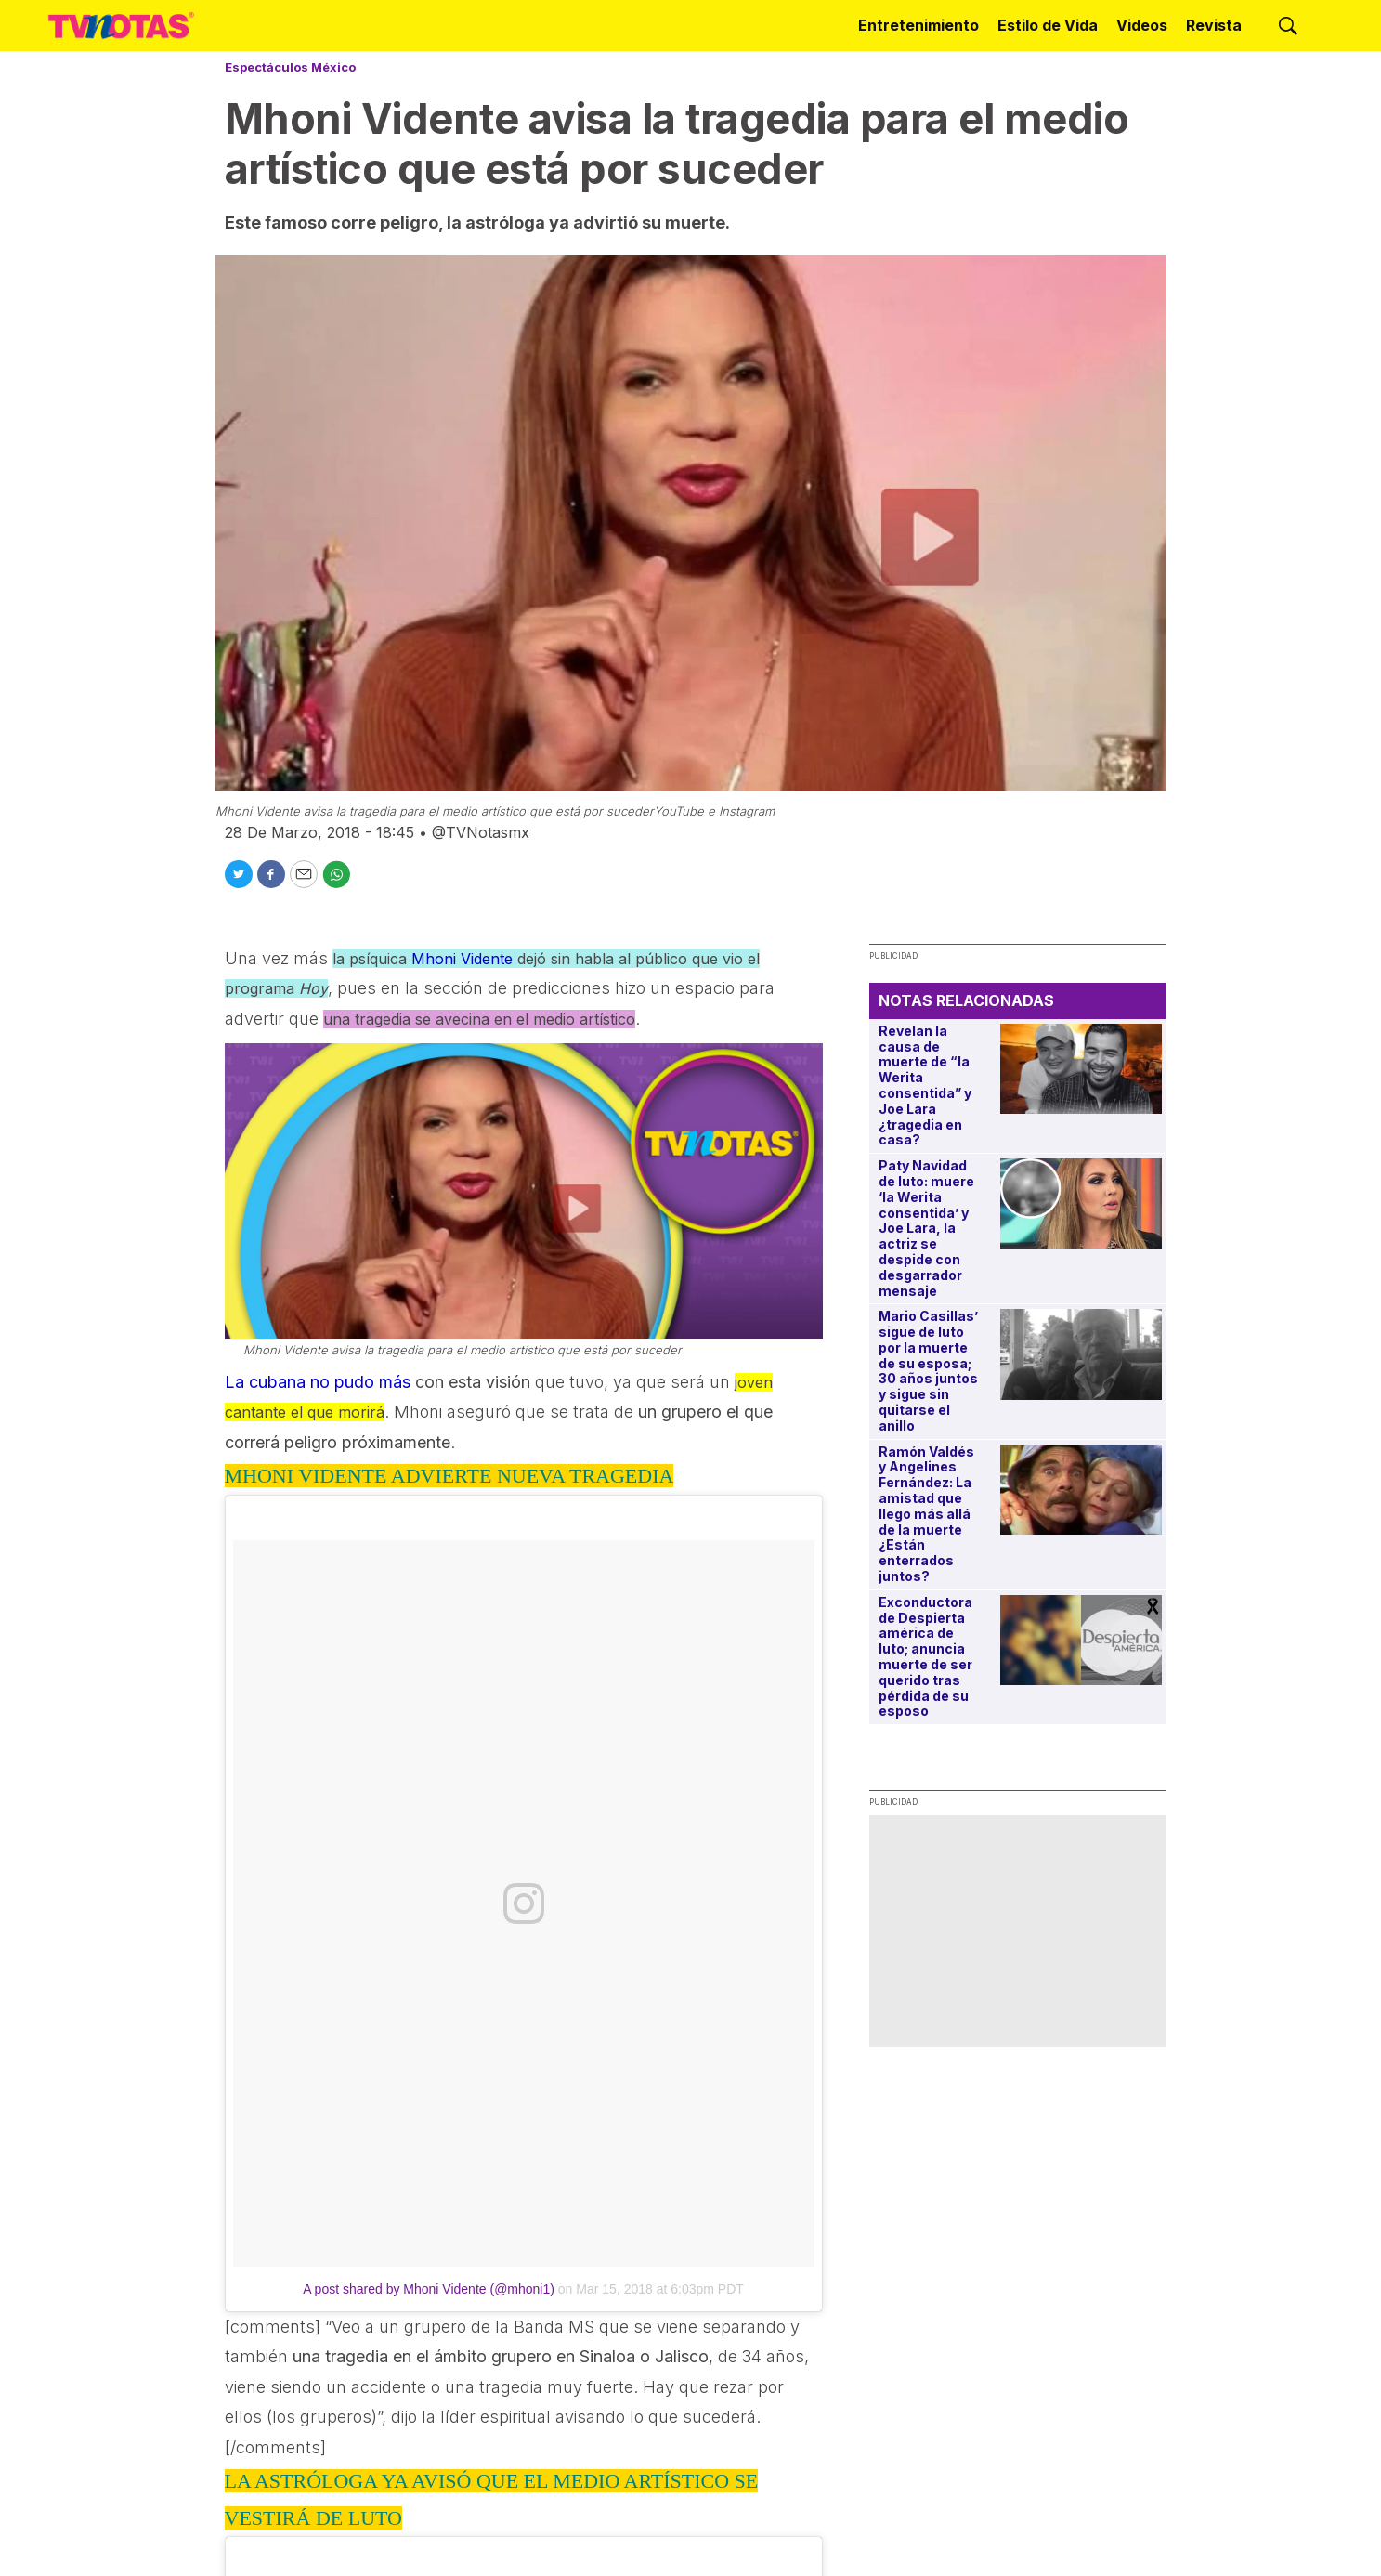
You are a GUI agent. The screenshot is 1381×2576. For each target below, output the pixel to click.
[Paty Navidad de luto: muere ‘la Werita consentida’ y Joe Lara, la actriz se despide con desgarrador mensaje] (1080, 1203)
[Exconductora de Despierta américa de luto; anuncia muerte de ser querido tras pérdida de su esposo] (1080, 1640)
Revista (1214, 25)
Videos (1141, 25)
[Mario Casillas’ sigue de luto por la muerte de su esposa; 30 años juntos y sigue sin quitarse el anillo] (1080, 1354)
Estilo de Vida (1047, 25)
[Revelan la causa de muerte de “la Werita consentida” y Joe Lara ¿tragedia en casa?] (1080, 1069)
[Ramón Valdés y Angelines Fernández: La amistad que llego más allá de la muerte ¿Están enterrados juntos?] (1080, 1490)
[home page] (121, 25)
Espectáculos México (290, 66)
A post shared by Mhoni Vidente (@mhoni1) (428, 2289)
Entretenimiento (918, 25)
